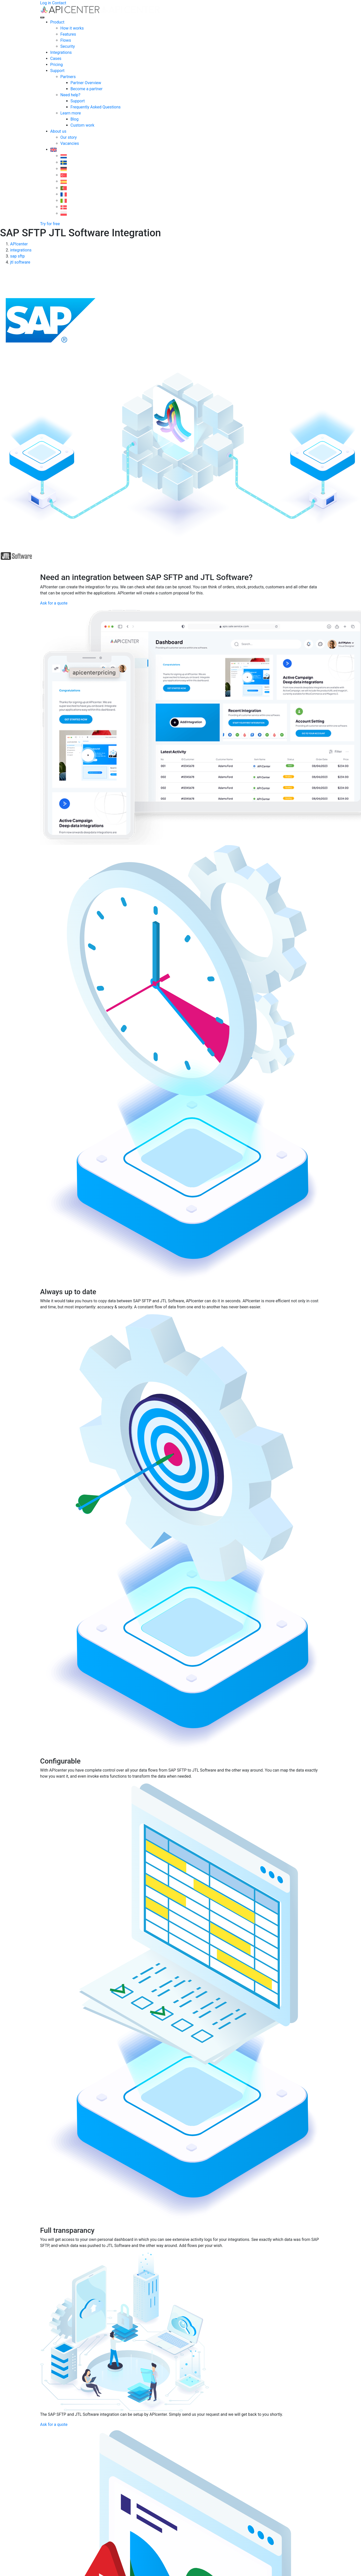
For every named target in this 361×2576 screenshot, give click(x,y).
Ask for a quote (54, 603)
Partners (68, 76)
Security (67, 46)
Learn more (70, 113)
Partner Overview (86, 82)
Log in (45, 3)
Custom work (82, 125)
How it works (72, 28)
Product (57, 22)
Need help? (70, 94)
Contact (59, 3)
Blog (75, 119)
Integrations (61, 52)
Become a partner (87, 88)
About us (58, 131)
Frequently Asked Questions (96, 107)
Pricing (56, 64)
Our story (68, 137)
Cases (55, 58)
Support (57, 70)
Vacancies (69, 143)
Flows (65, 40)
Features (68, 34)
